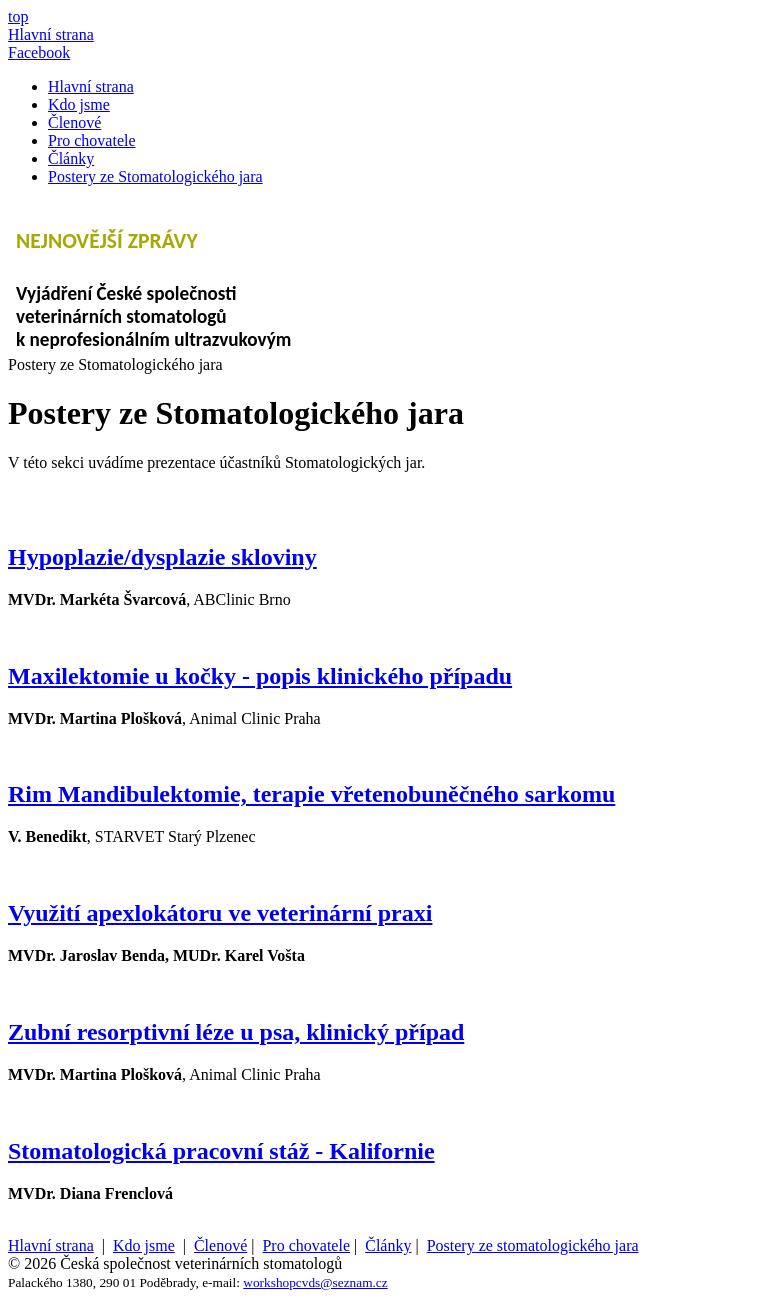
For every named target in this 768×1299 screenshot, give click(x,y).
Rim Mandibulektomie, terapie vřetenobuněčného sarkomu (311, 794)
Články (71, 158)
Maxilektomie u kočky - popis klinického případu (260, 676)
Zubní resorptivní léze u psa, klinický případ (236, 1032)
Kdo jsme (79, 104)
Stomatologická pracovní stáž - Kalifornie (221, 1151)
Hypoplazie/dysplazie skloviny (162, 557)
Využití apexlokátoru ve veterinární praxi (220, 913)
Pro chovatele (92, 140)
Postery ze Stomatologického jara (155, 176)
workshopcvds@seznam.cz (315, 1282)
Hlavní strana (91, 86)
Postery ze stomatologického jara (533, 1245)
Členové (74, 122)
